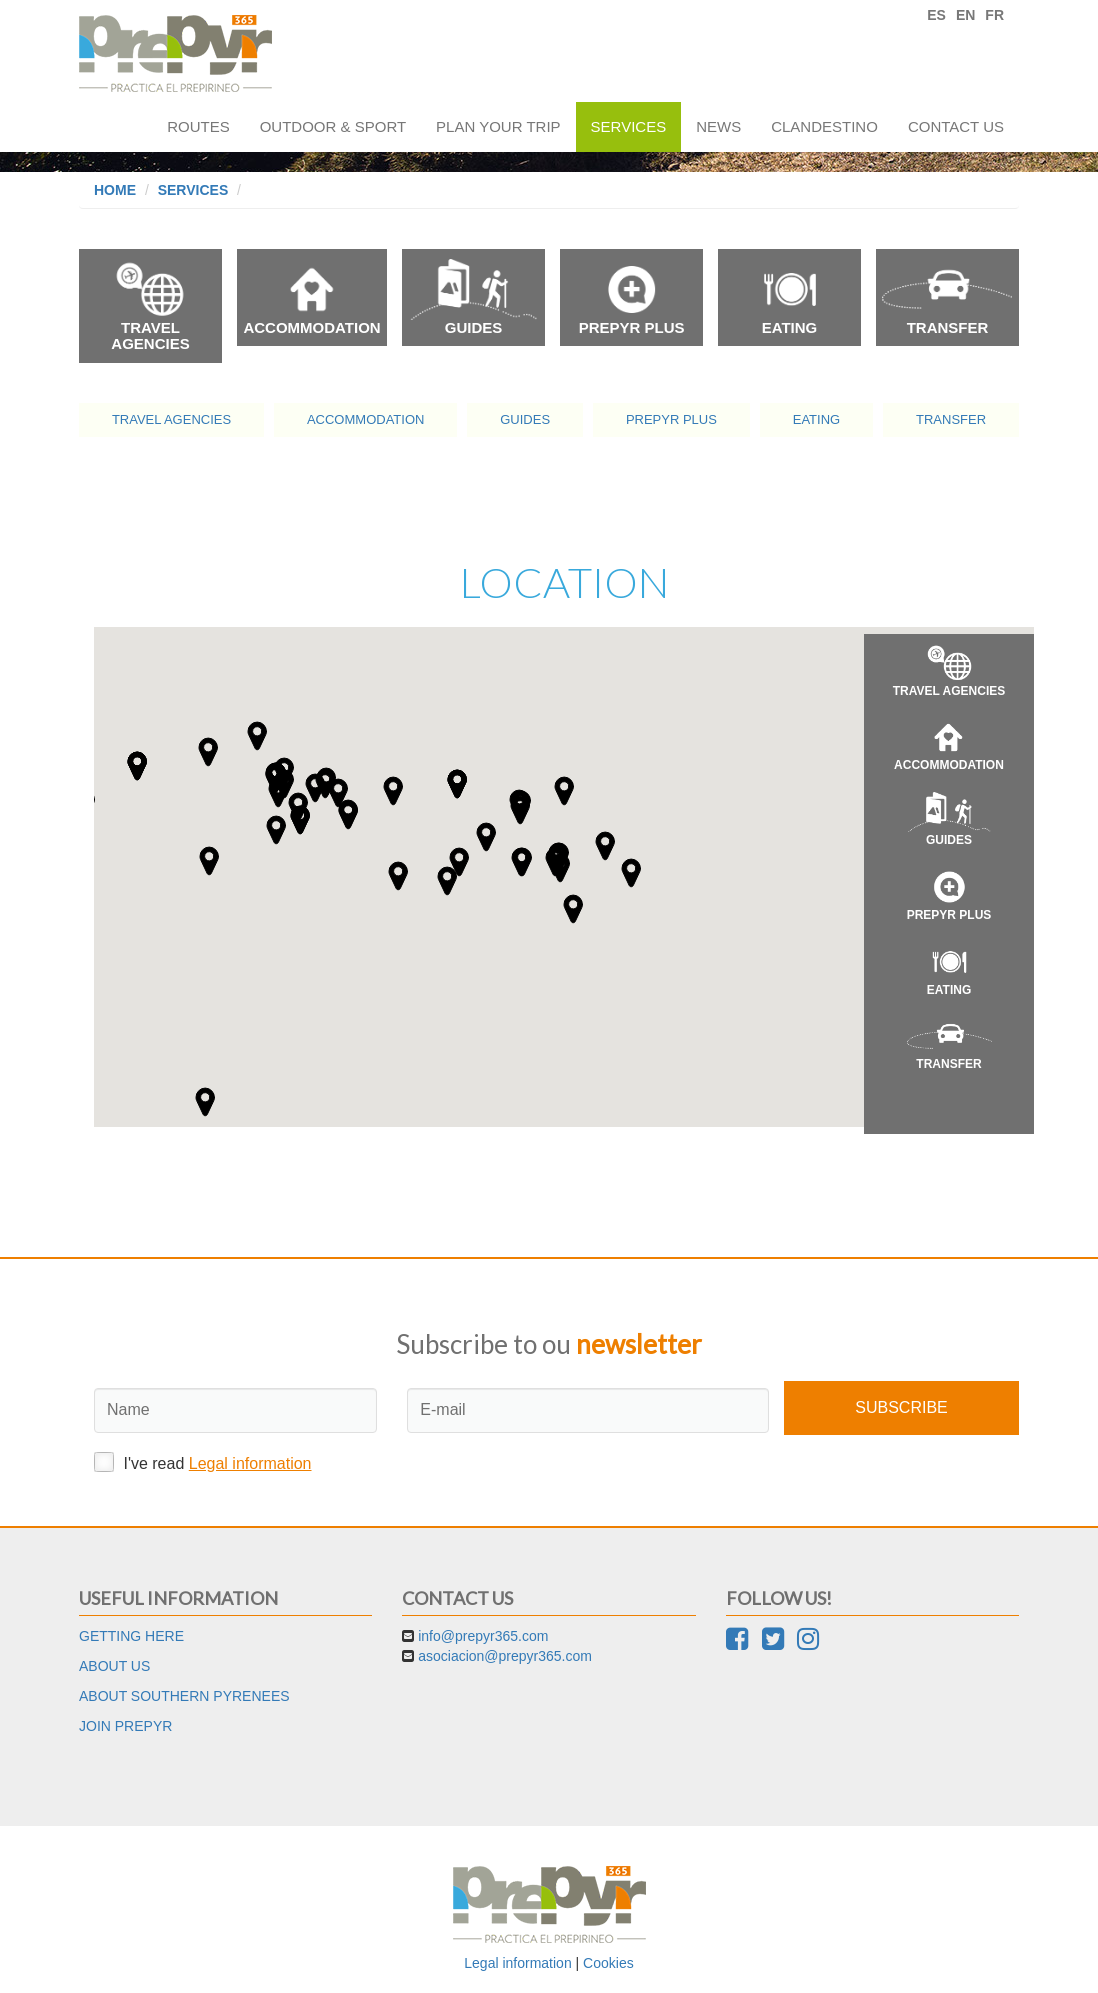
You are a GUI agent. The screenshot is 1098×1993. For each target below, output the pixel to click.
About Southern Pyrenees (184, 1696)
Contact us (956, 126)
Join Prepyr (125, 1726)
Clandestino (824, 126)
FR (994, 15)
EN (965, 15)
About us (114, 1666)
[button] (459, 862)
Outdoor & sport (333, 126)
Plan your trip (498, 126)
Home (115, 190)
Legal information (250, 1463)
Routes (198, 126)
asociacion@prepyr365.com (505, 1656)
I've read (203, 1462)
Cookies (608, 1963)
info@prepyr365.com (483, 1636)
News (718, 126)
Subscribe (901, 1407)
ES (936, 15)
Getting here (131, 1636)
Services (629, 126)
